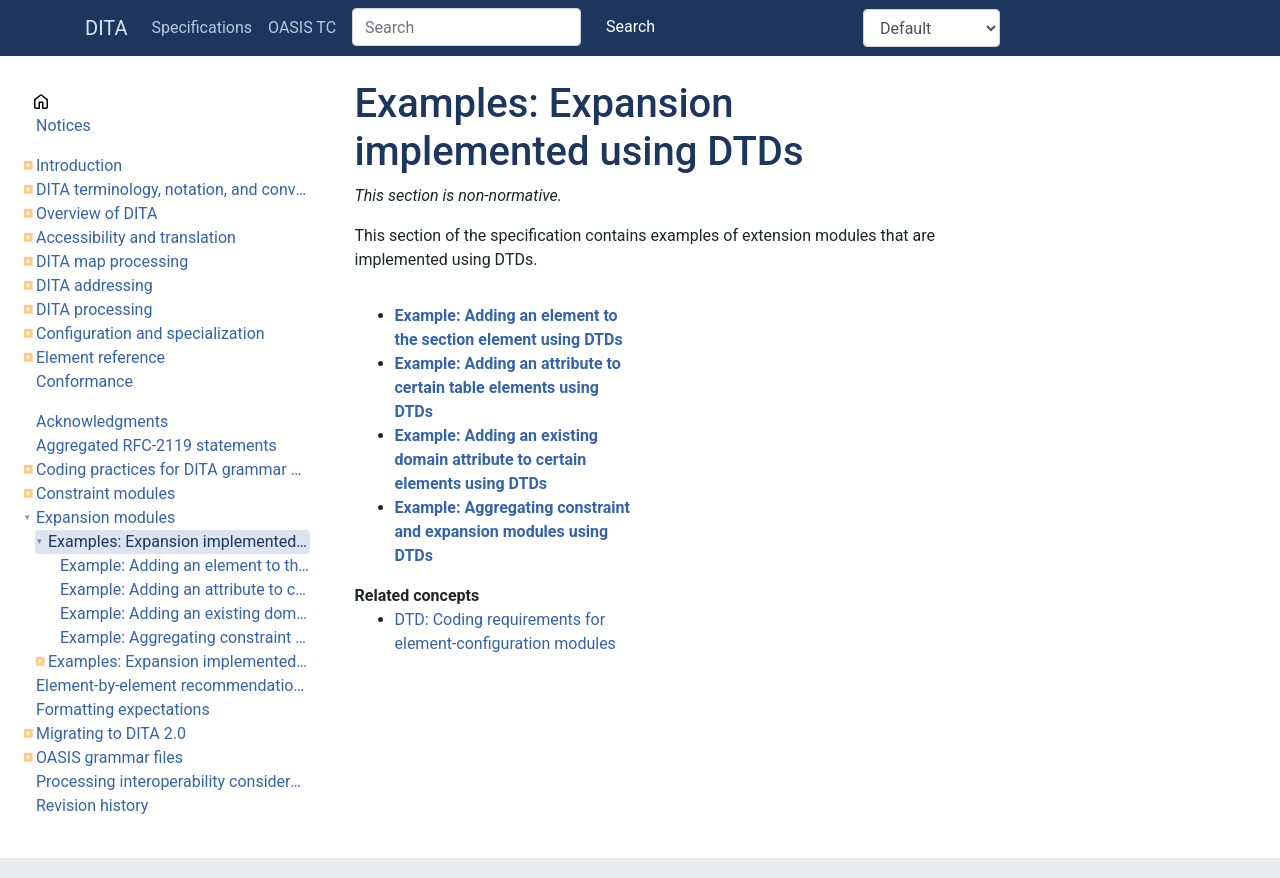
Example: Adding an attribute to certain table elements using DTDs (185, 589)
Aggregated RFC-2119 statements (156, 445)
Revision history (92, 805)
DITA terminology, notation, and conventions (173, 189)
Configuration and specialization (150, 333)
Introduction (79, 165)
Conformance (84, 381)
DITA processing (94, 309)
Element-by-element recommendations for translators (173, 685)
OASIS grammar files (109, 757)
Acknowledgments (102, 421)
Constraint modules (105, 493)
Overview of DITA (96, 213)
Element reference (100, 357)
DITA (106, 28)
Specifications (202, 27)
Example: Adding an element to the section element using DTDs (185, 565)
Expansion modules (105, 517)
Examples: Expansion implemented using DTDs (179, 541)
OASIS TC (302, 27)
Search (630, 26)
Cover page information (119, 101)
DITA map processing (112, 261)
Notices (63, 125)
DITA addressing (94, 285)
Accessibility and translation (136, 237)
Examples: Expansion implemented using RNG (179, 661)
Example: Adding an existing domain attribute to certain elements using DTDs (185, 613)
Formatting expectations (123, 709)
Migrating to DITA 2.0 (111, 733)
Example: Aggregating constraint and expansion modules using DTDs (185, 637)
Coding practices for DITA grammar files (173, 469)
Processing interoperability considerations (173, 781)
